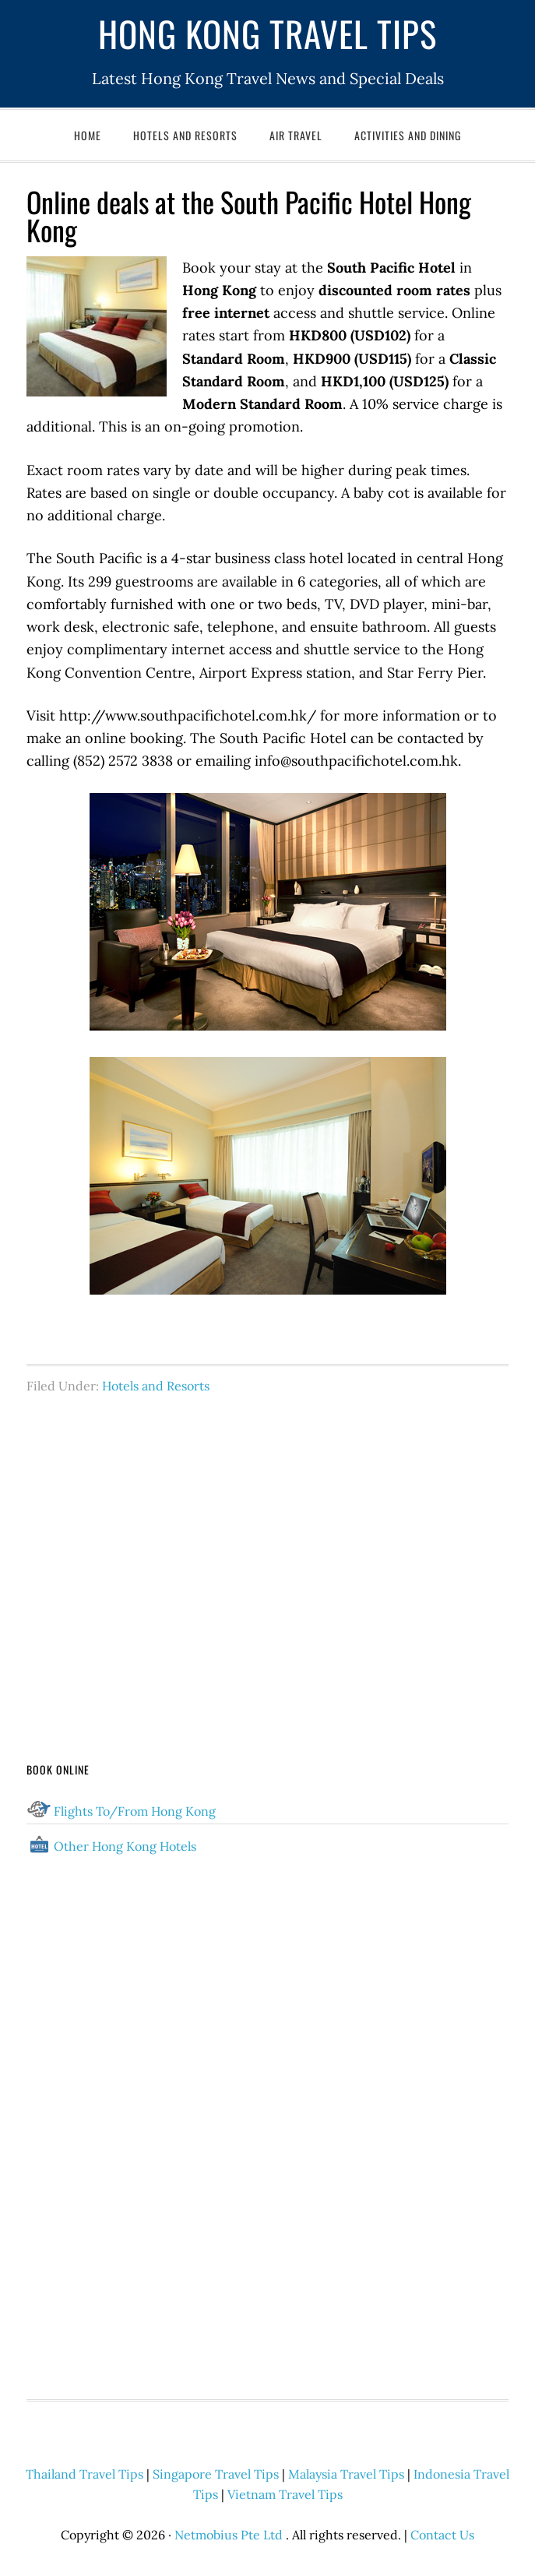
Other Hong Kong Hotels (125, 1846)
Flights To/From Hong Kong (135, 1811)
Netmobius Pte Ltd (228, 2535)
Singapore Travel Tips (216, 2474)
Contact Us (442, 2535)
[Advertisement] (267, 1549)
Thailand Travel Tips (84, 2474)
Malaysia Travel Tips (346, 2474)
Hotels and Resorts (155, 1386)
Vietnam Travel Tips (285, 2494)
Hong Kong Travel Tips (267, 33)
